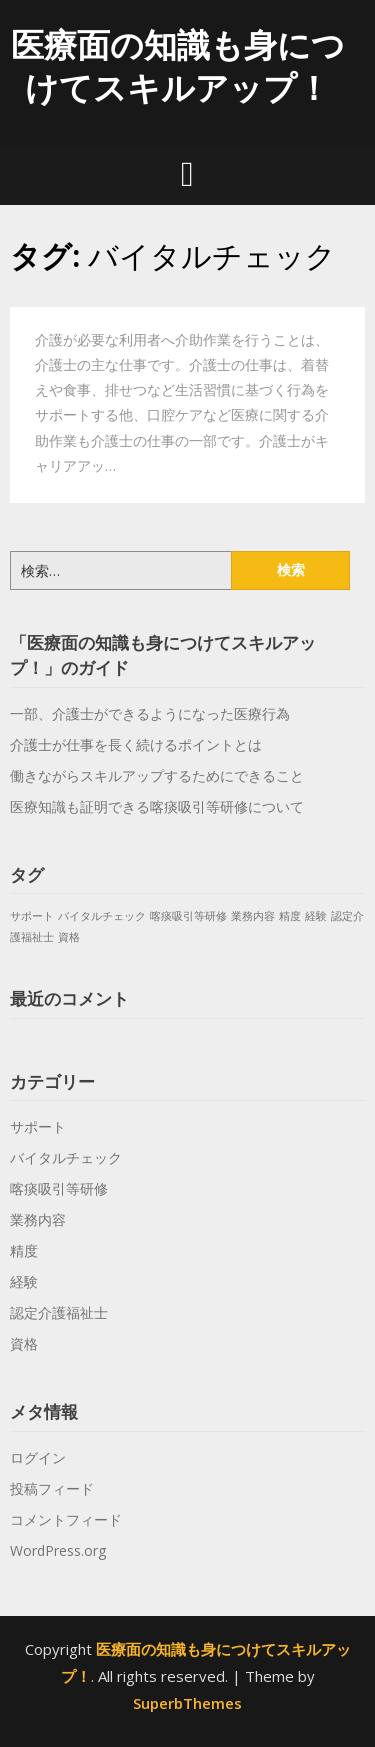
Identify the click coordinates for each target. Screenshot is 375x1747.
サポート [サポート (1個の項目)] (32, 916)
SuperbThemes (187, 1703)
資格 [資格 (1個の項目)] (69, 937)
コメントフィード (66, 1519)
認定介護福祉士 (59, 1312)
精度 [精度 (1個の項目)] (290, 916)
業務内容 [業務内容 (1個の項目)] (253, 916)
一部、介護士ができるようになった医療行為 (150, 713)
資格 (24, 1343)
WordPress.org (58, 1550)
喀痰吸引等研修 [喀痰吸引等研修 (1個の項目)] (188, 916)
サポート (38, 1126)
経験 (24, 1281)
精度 (24, 1250)
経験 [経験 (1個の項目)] (316, 916)
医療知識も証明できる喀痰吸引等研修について (157, 806)
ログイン (38, 1457)
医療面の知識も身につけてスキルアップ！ (178, 66)
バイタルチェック (66, 1157)
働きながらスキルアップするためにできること (157, 775)
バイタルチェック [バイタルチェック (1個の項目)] (102, 916)
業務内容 (38, 1219)
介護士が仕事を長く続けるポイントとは (136, 744)
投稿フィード (52, 1488)
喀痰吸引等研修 (59, 1188)
